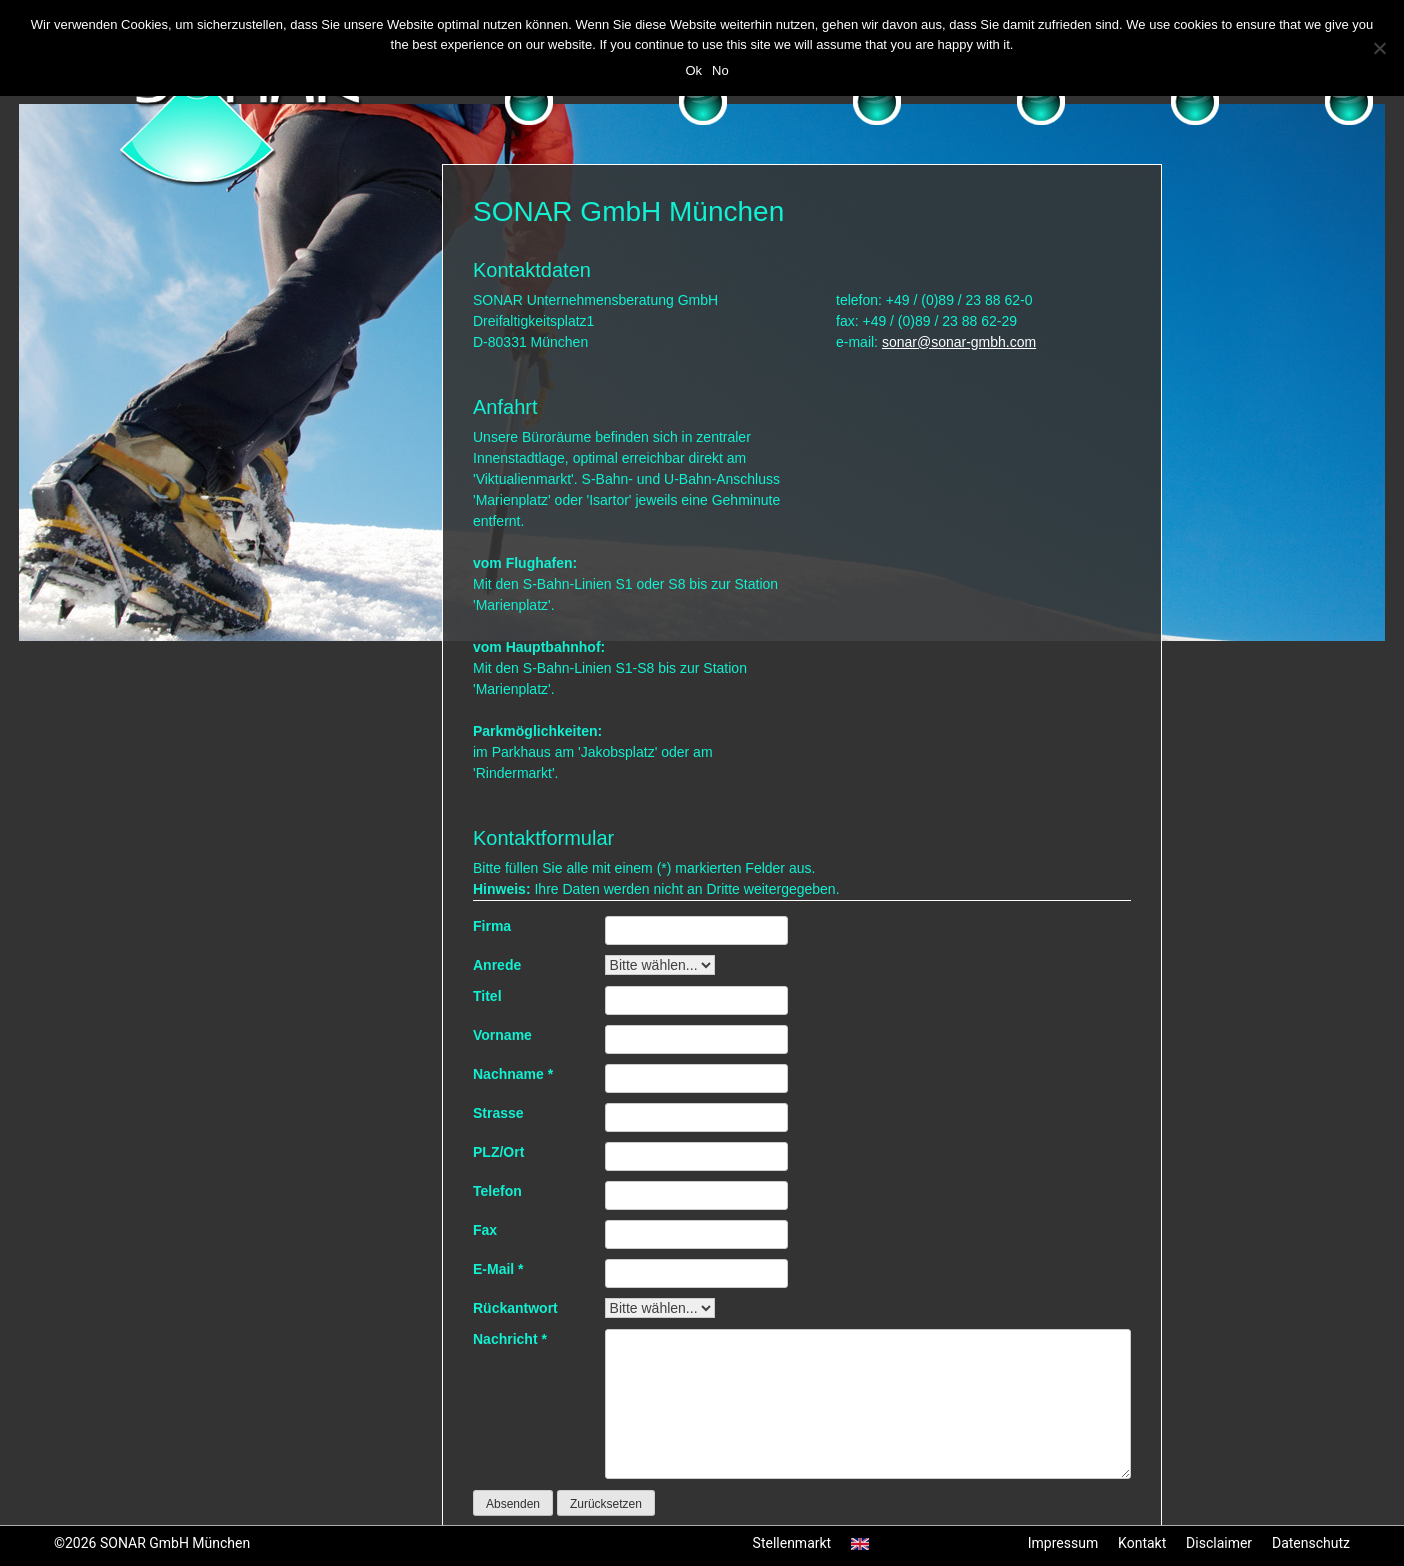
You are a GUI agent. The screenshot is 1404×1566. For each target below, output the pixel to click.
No (720, 70)
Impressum (1063, 1543)
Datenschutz (1311, 1543)
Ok (693, 70)
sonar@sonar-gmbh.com (959, 342)
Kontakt (1142, 1543)
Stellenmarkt (792, 1543)
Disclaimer (1219, 1543)
